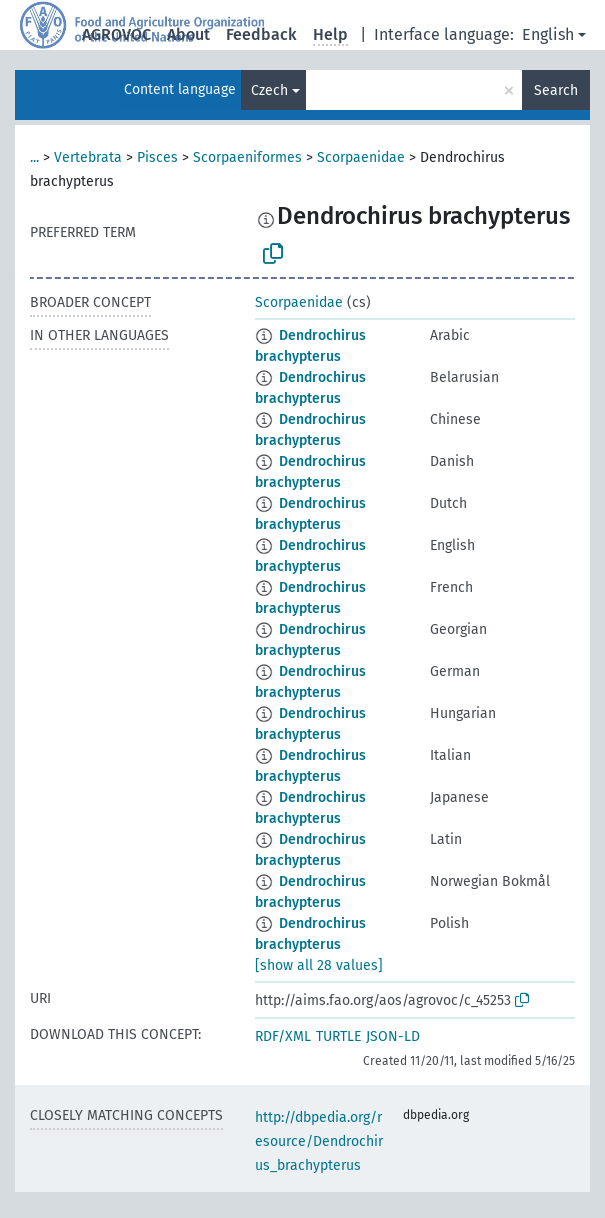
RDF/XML (283, 1036)
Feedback (261, 34)
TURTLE (338, 1036)
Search (556, 90)
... (34, 157)
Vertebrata (88, 157)
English (548, 34)
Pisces (157, 157)
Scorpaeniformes (247, 157)
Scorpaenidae (361, 157)
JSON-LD (393, 1036)
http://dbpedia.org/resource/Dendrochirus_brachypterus (319, 1141)
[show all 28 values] (319, 965)
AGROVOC (116, 34)
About (188, 34)
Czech (269, 90)
